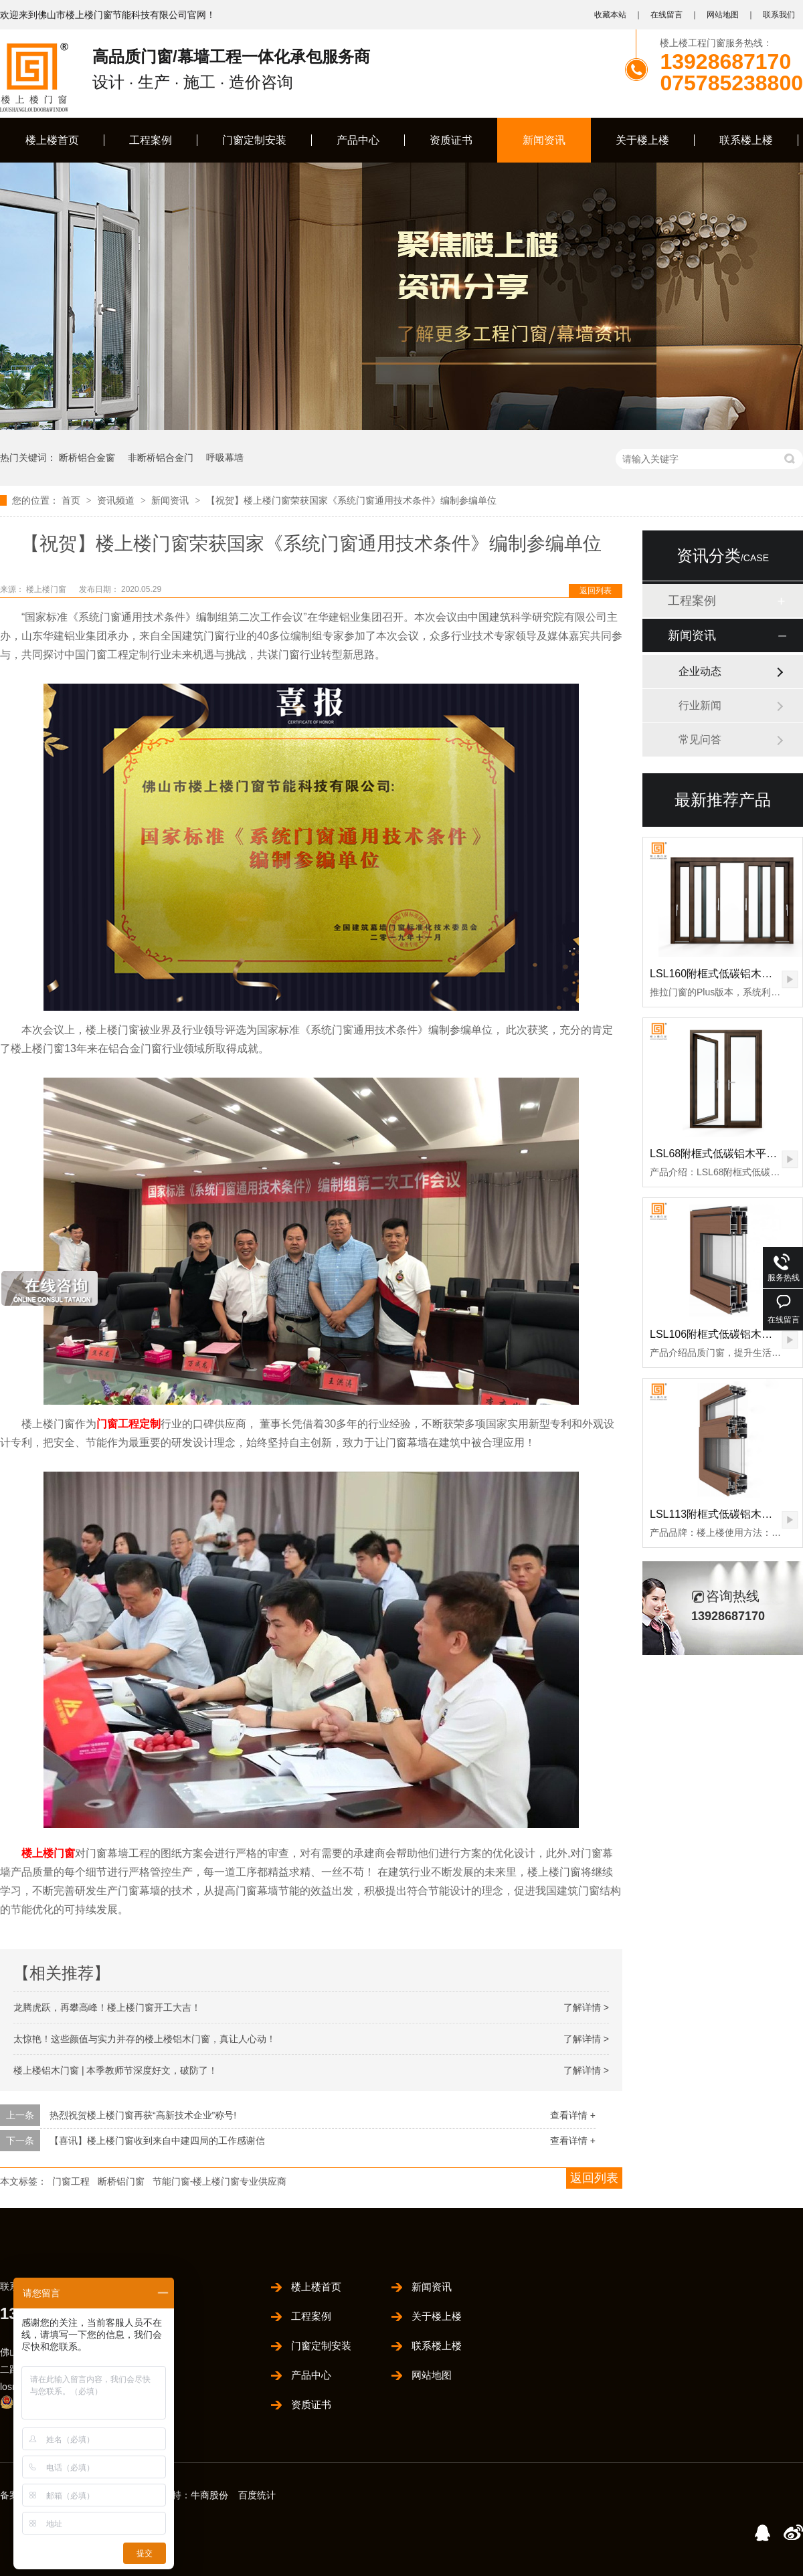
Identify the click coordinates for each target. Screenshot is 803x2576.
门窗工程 (71, 2181)
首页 (72, 500)
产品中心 (358, 140)
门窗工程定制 (128, 1423)
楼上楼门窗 (47, 589)
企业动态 (700, 671)
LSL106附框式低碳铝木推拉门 (722, 1334)
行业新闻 (700, 705)
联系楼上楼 (746, 140)
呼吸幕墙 (225, 457)
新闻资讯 (544, 140)
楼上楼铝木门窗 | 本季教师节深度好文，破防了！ (115, 2070)
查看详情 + (573, 2115)
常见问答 (700, 739)
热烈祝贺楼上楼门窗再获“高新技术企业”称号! (143, 2115)
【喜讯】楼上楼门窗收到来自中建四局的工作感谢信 (157, 2140)
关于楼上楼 (642, 140)
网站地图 (723, 14)
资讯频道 (117, 500)
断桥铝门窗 (121, 2181)
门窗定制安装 (254, 140)
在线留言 (666, 14)
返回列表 (595, 590)
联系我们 (779, 14)
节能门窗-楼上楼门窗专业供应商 (220, 2181)
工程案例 (150, 140)
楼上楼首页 (52, 140)
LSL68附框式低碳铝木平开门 (719, 1153)
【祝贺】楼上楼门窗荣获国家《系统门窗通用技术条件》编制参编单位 (351, 500)
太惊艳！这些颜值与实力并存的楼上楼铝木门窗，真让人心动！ (144, 2039)
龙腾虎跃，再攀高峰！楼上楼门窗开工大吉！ (107, 2007)
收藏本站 (610, 14)
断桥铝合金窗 (87, 457)
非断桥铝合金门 (160, 457)
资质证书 (451, 140)
